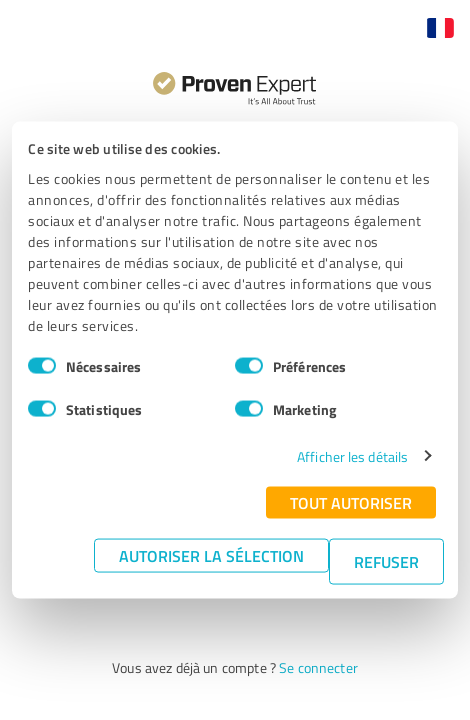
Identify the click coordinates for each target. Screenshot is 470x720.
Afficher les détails (352, 455)
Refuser (386, 560)
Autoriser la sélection (211, 554)
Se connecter (318, 667)
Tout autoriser (351, 501)
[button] (440, 28)
